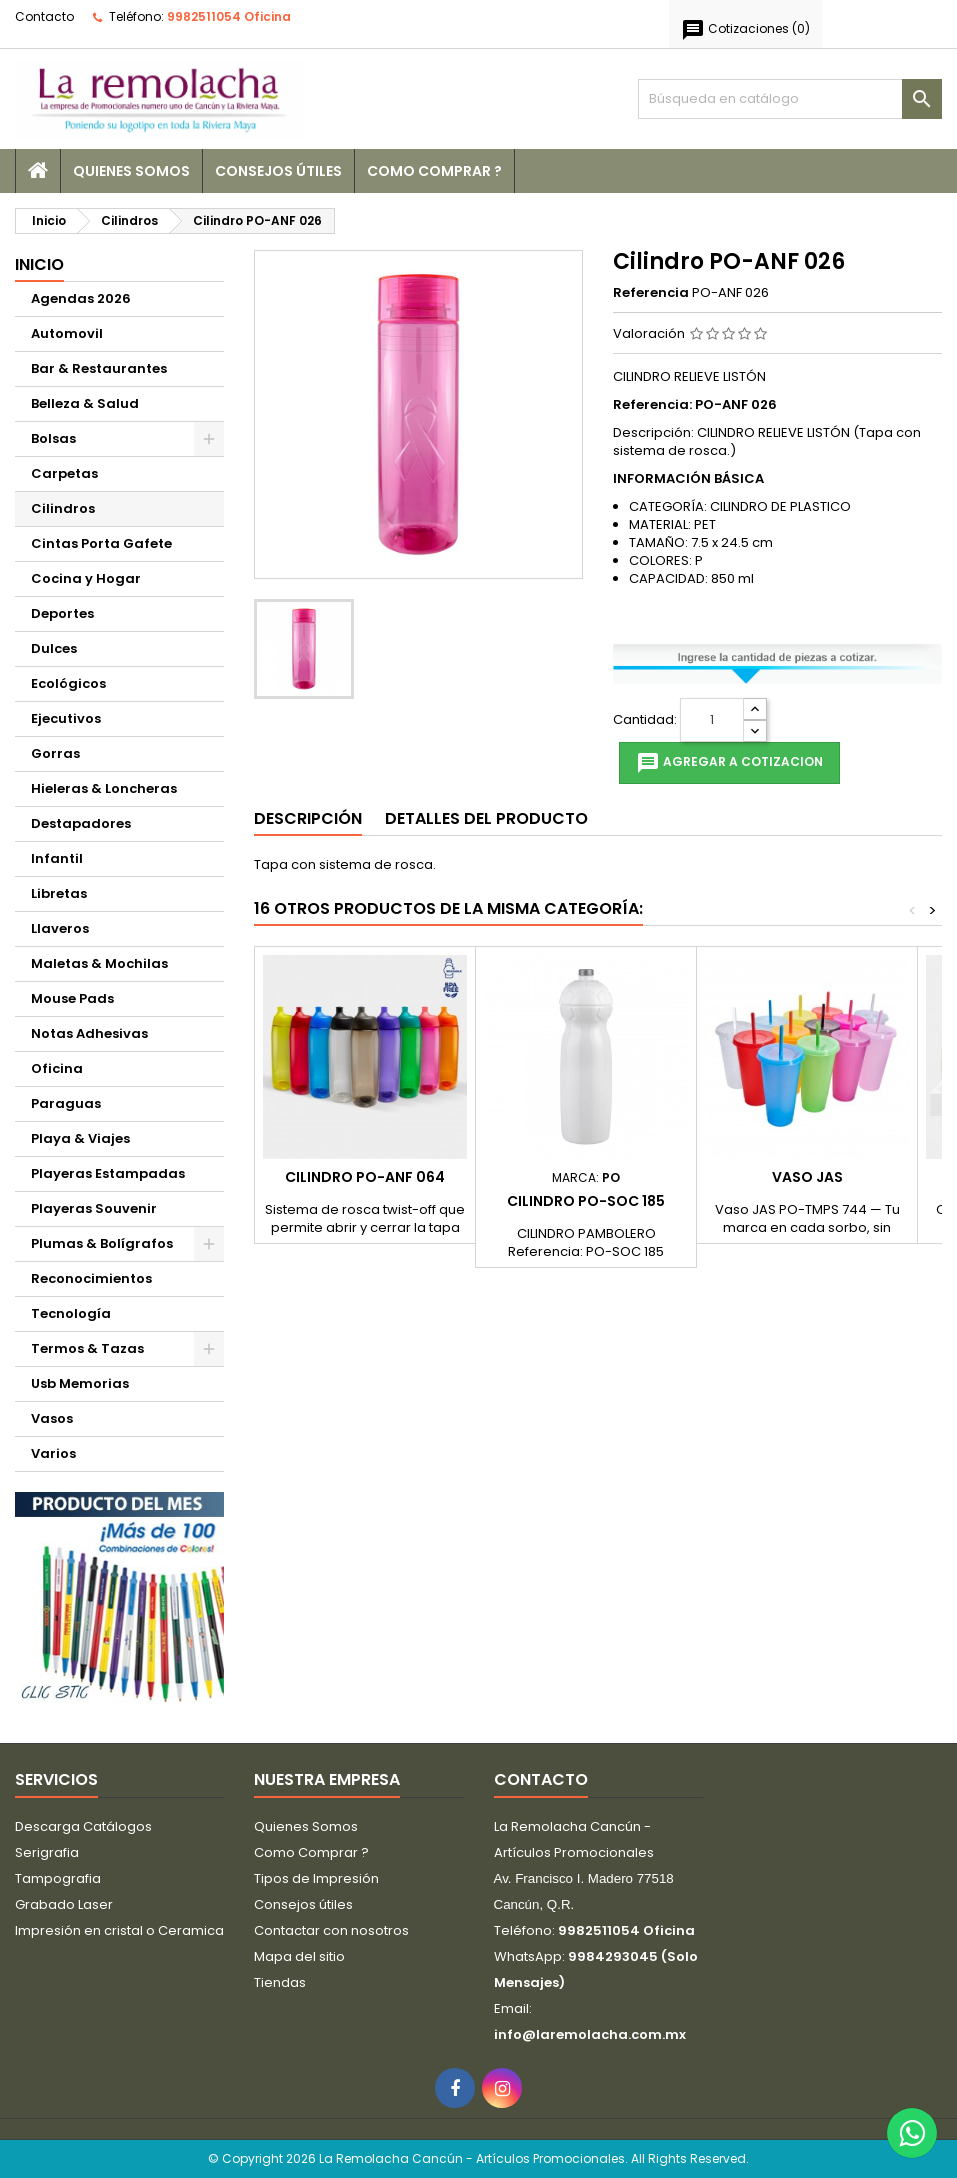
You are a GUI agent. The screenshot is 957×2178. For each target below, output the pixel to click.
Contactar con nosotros (331, 1930)
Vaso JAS (807, 1177)
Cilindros (63, 508)
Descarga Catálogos (83, 1826)
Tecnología (71, 1313)
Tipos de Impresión (316, 1878)
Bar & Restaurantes (99, 368)
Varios (53, 1453)
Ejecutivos (66, 718)
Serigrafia (47, 1852)
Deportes (62, 613)
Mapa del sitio (299, 1956)
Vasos (52, 1418)
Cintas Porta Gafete (101, 543)
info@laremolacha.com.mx (590, 2034)
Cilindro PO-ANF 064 (365, 1177)
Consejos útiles (278, 171)
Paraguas (66, 1103)
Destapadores (81, 823)
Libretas (59, 893)
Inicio (39, 264)
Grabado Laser (64, 1904)
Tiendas (280, 1982)
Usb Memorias (80, 1383)
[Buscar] (790, 99)
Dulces (54, 648)
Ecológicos (68, 683)
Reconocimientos (91, 1278)
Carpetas (64, 473)
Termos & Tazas (87, 1348)
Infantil (57, 858)
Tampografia (58, 1878)
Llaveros (60, 928)
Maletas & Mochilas (99, 963)
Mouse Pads (72, 998)
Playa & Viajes (80, 1138)
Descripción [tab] (308, 818)
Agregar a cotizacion (729, 763)
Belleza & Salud (85, 403)
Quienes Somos (131, 171)
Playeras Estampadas (108, 1173)
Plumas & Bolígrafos (102, 1243)
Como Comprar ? (434, 171)
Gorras (55, 753)
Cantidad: (645, 720)
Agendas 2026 (81, 298)
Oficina (57, 1068)
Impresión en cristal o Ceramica (119, 1930)
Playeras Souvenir (94, 1208)
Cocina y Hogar (86, 578)
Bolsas (53, 438)
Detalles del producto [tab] (486, 818)
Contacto (44, 16)
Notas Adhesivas (89, 1033)
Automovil (67, 333)
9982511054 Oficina (229, 16)
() (745, 30)
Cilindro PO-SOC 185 (586, 1201)
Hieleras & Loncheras (104, 788)
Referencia (651, 293)
